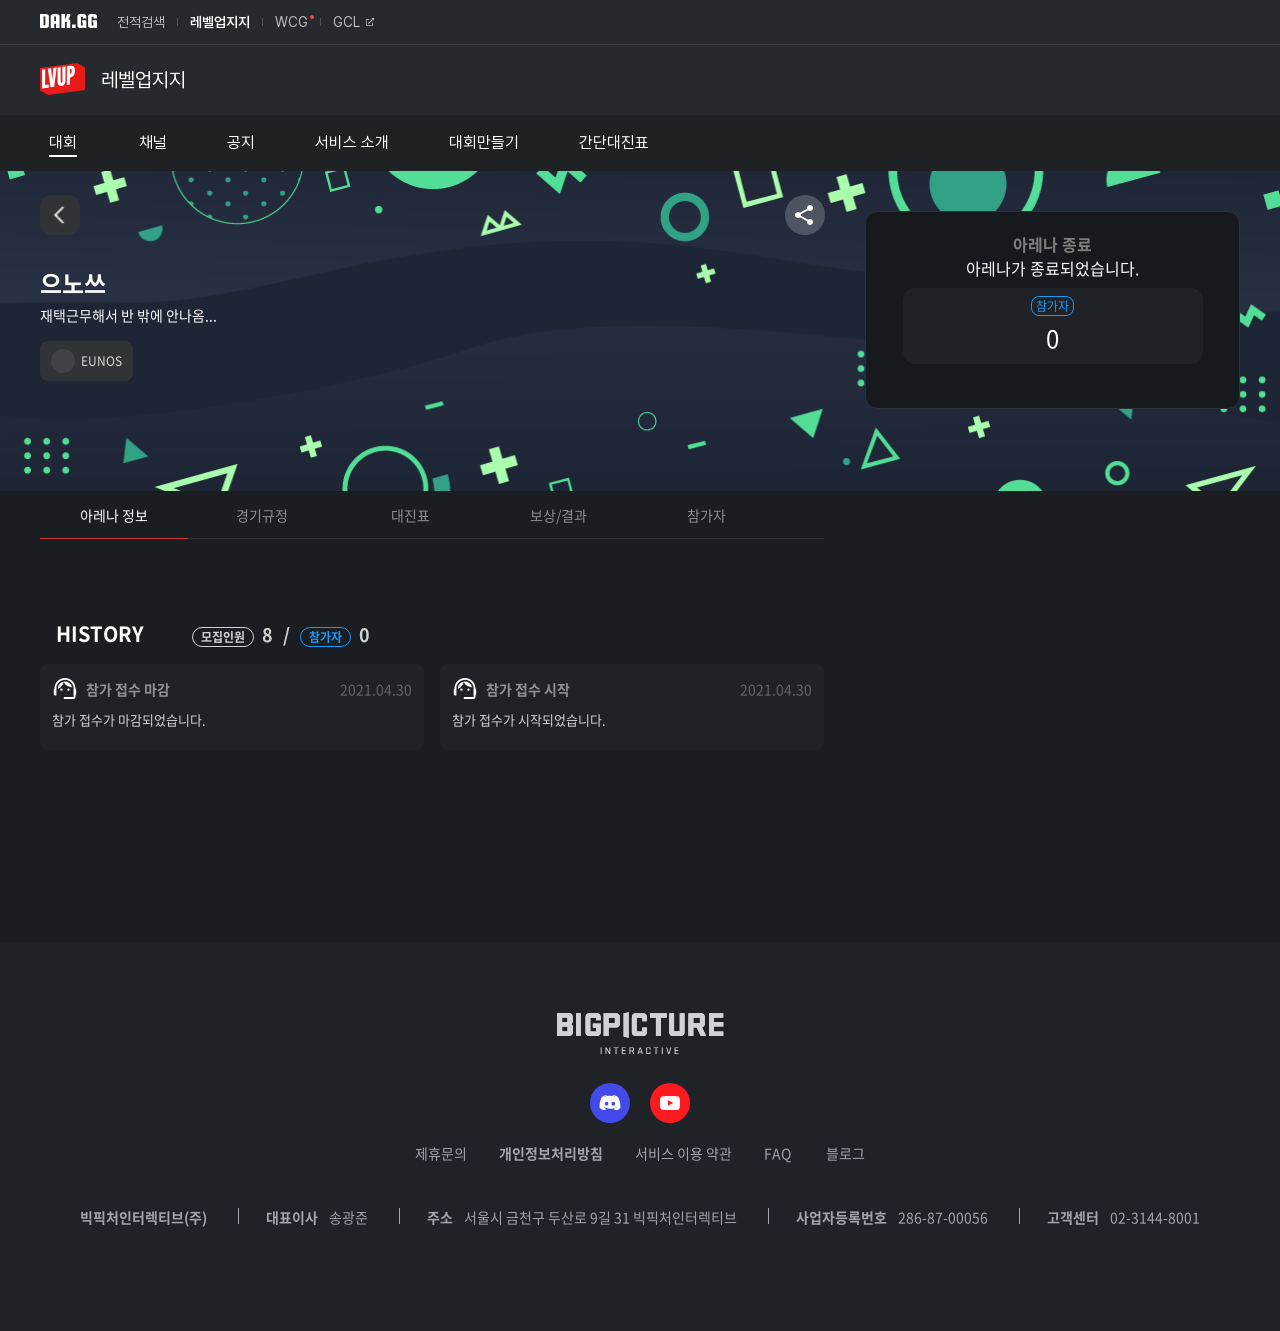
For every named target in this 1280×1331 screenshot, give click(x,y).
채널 (153, 143)
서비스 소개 (352, 143)
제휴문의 (441, 1153)
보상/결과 (558, 515)
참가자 (706, 515)
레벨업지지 (220, 22)
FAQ (777, 1153)
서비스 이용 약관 (683, 1153)
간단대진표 (614, 143)
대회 (63, 143)
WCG (291, 22)
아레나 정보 (114, 515)
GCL (353, 22)
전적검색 (141, 22)
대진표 (410, 515)
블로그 (845, 1153)
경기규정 (262, 515)
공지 (241, 143)
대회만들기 (484, 143)
